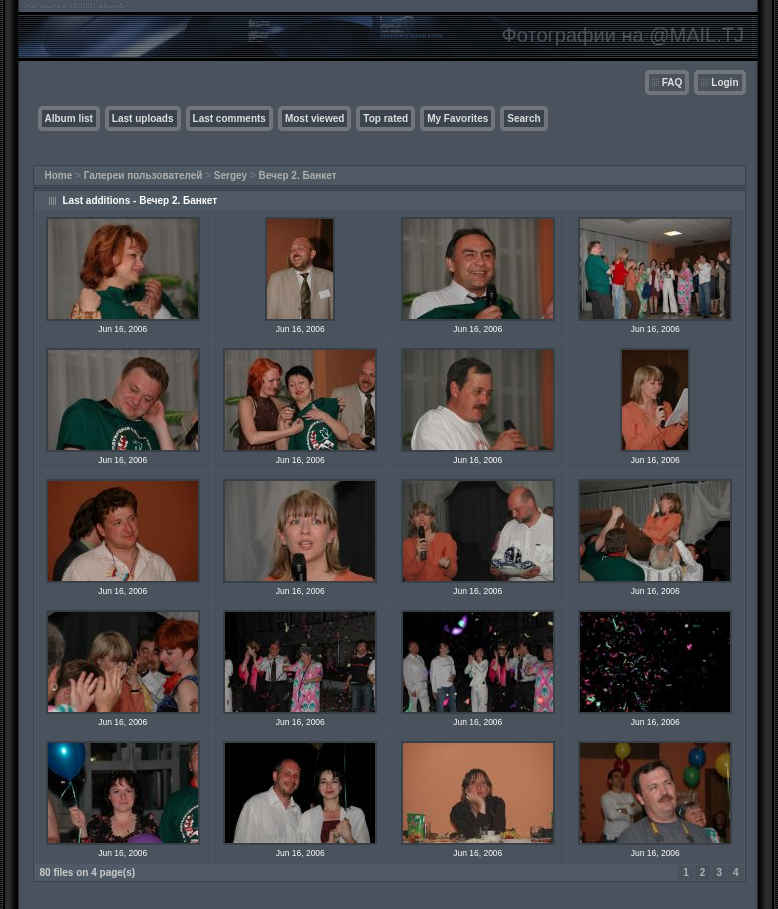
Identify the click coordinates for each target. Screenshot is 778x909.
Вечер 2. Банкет (298, 175)
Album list (69, 118)
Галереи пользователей (143, 175)
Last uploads (143, 118)
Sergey (230, 175)
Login (724, 82)
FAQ (672, 82)
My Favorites (457, 118)
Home (59, 175)
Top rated (385, 118)
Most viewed (314, 118)
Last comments (229, 118)
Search (523, 118)
